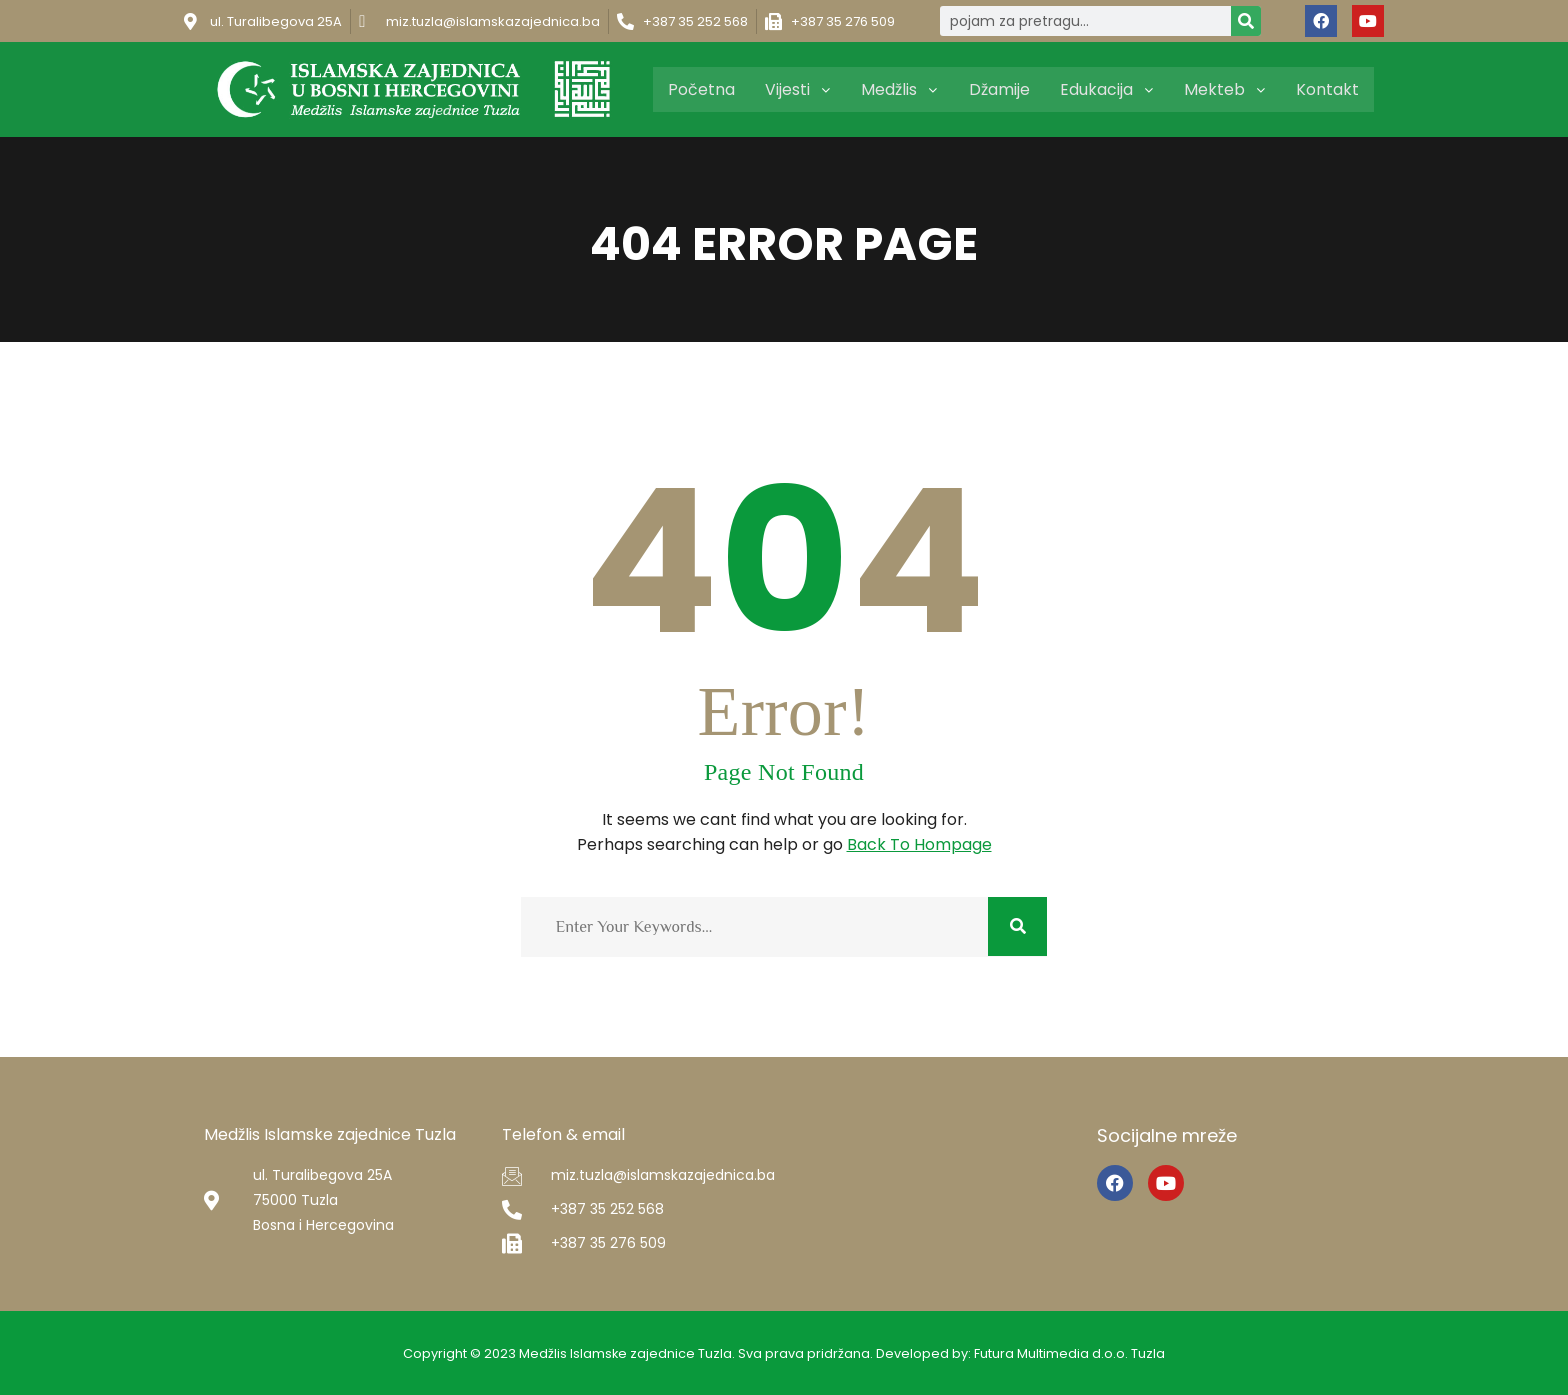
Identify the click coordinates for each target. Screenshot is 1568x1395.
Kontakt (1327, 89)
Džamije (1003, 89)
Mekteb (1226, 89)
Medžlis (905, 89)
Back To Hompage (919, 844)
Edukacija (1110, 89)
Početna (710, 89)
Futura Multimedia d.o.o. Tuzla (1070, 1353)
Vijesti (806, 89)
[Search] (1246, 21)
